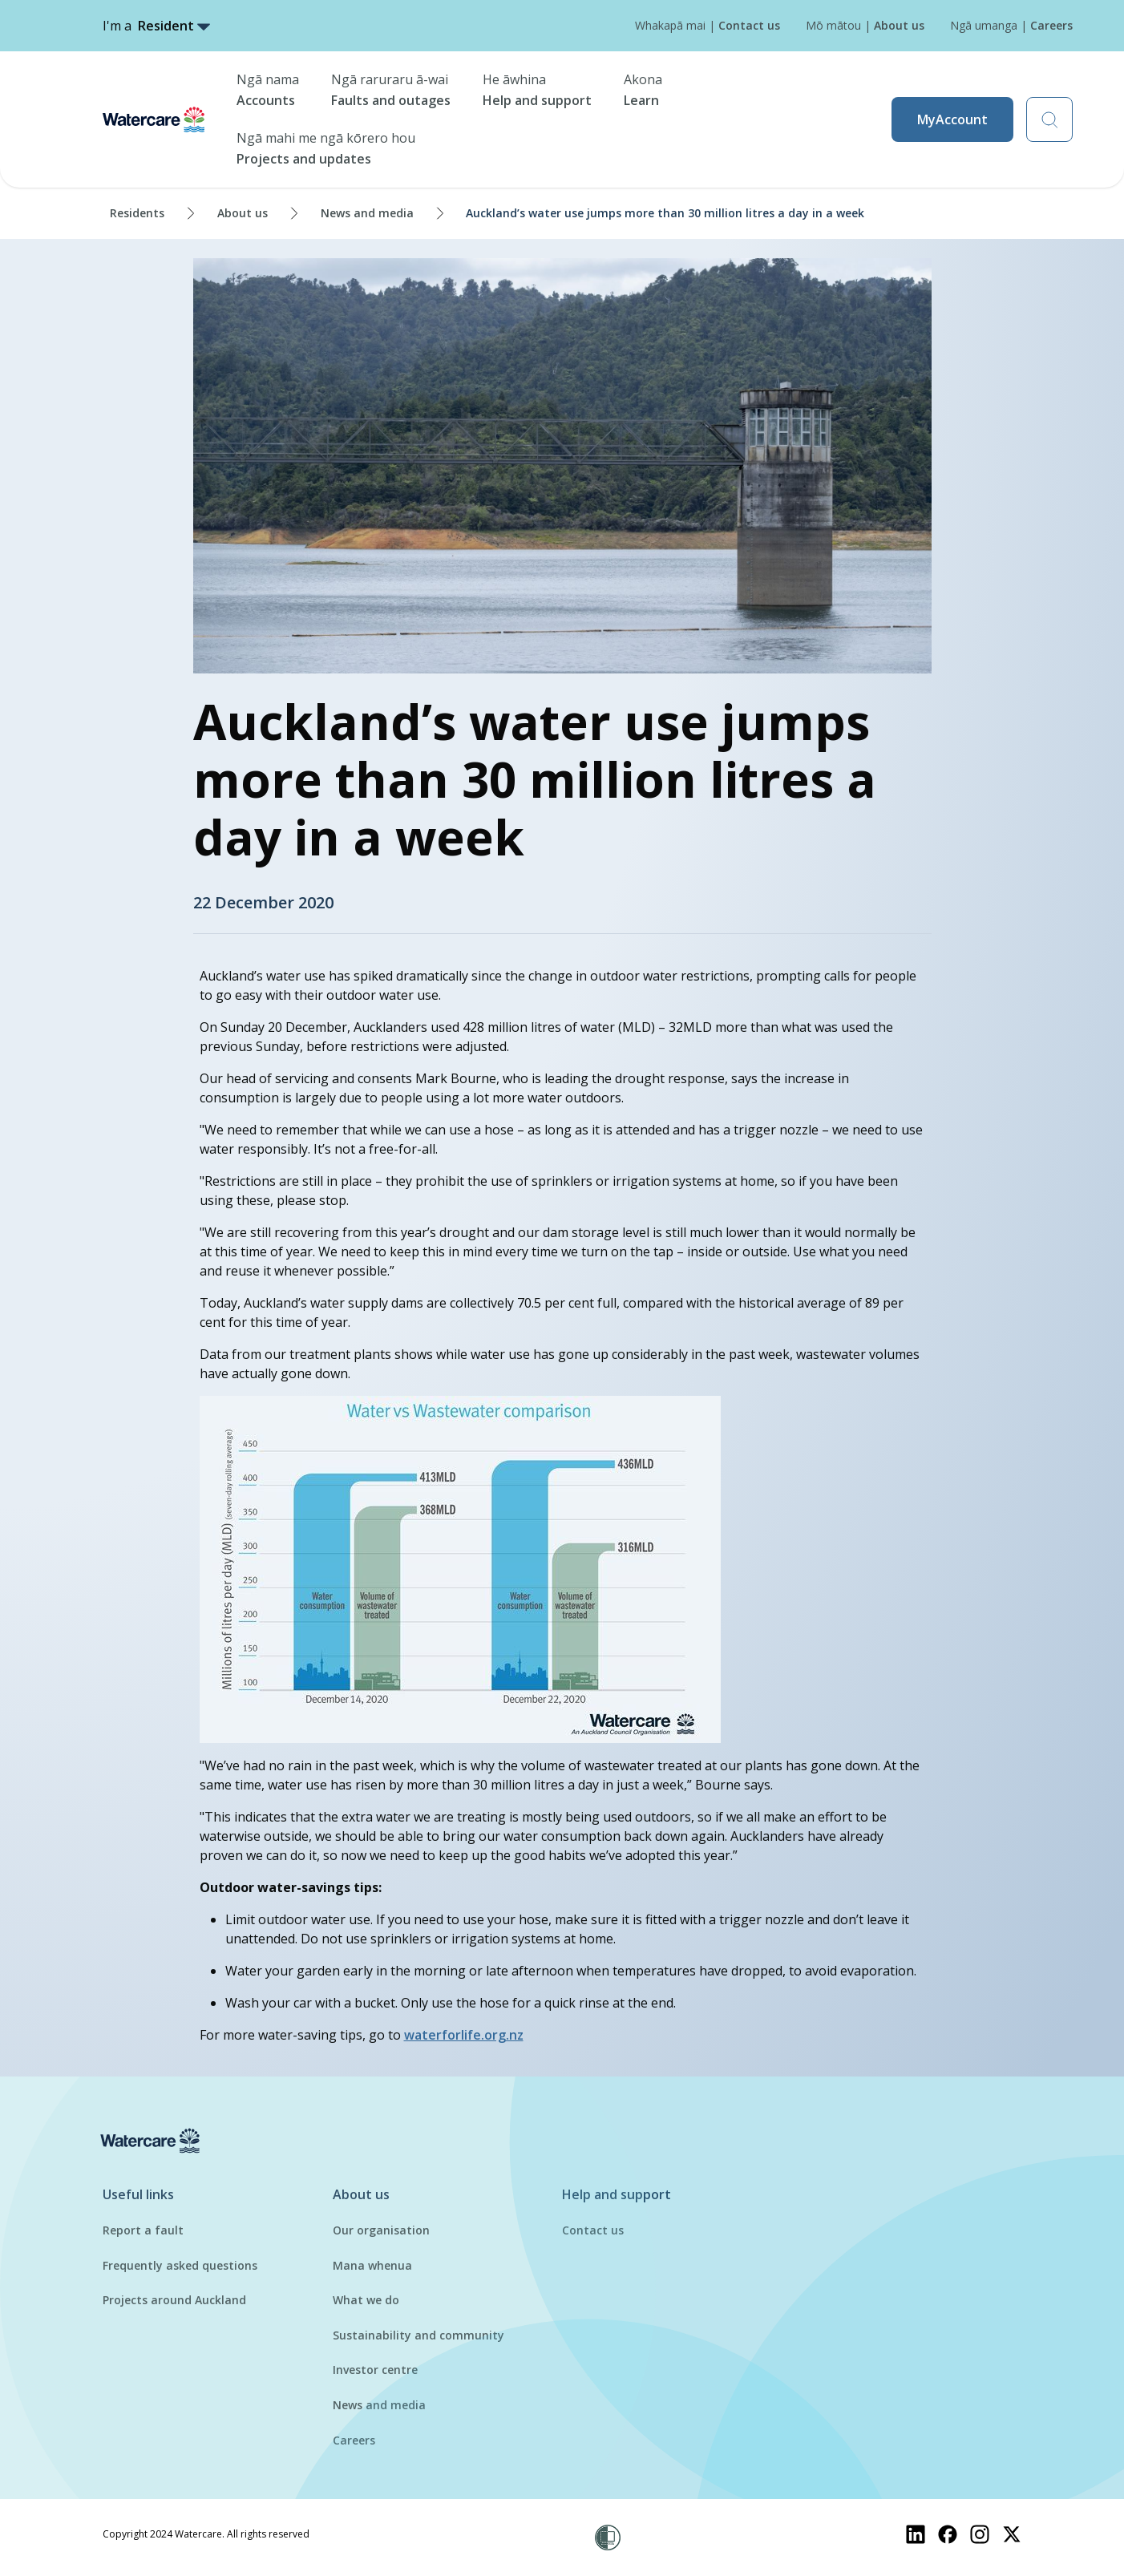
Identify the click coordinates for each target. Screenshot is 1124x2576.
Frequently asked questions (180, 2265)
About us (242, 212)
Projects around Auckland (174, 2299)
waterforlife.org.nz (464, 2035)
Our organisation (381, 2230)
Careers (354, 2440)
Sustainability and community (418, 2335)
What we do (366, 2299)
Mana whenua (372, 2265)
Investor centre (375, 2369)
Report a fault (143, 2230)
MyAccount (952, 119)
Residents (137, 212)
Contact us (593, 2230)
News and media (367, 212)
